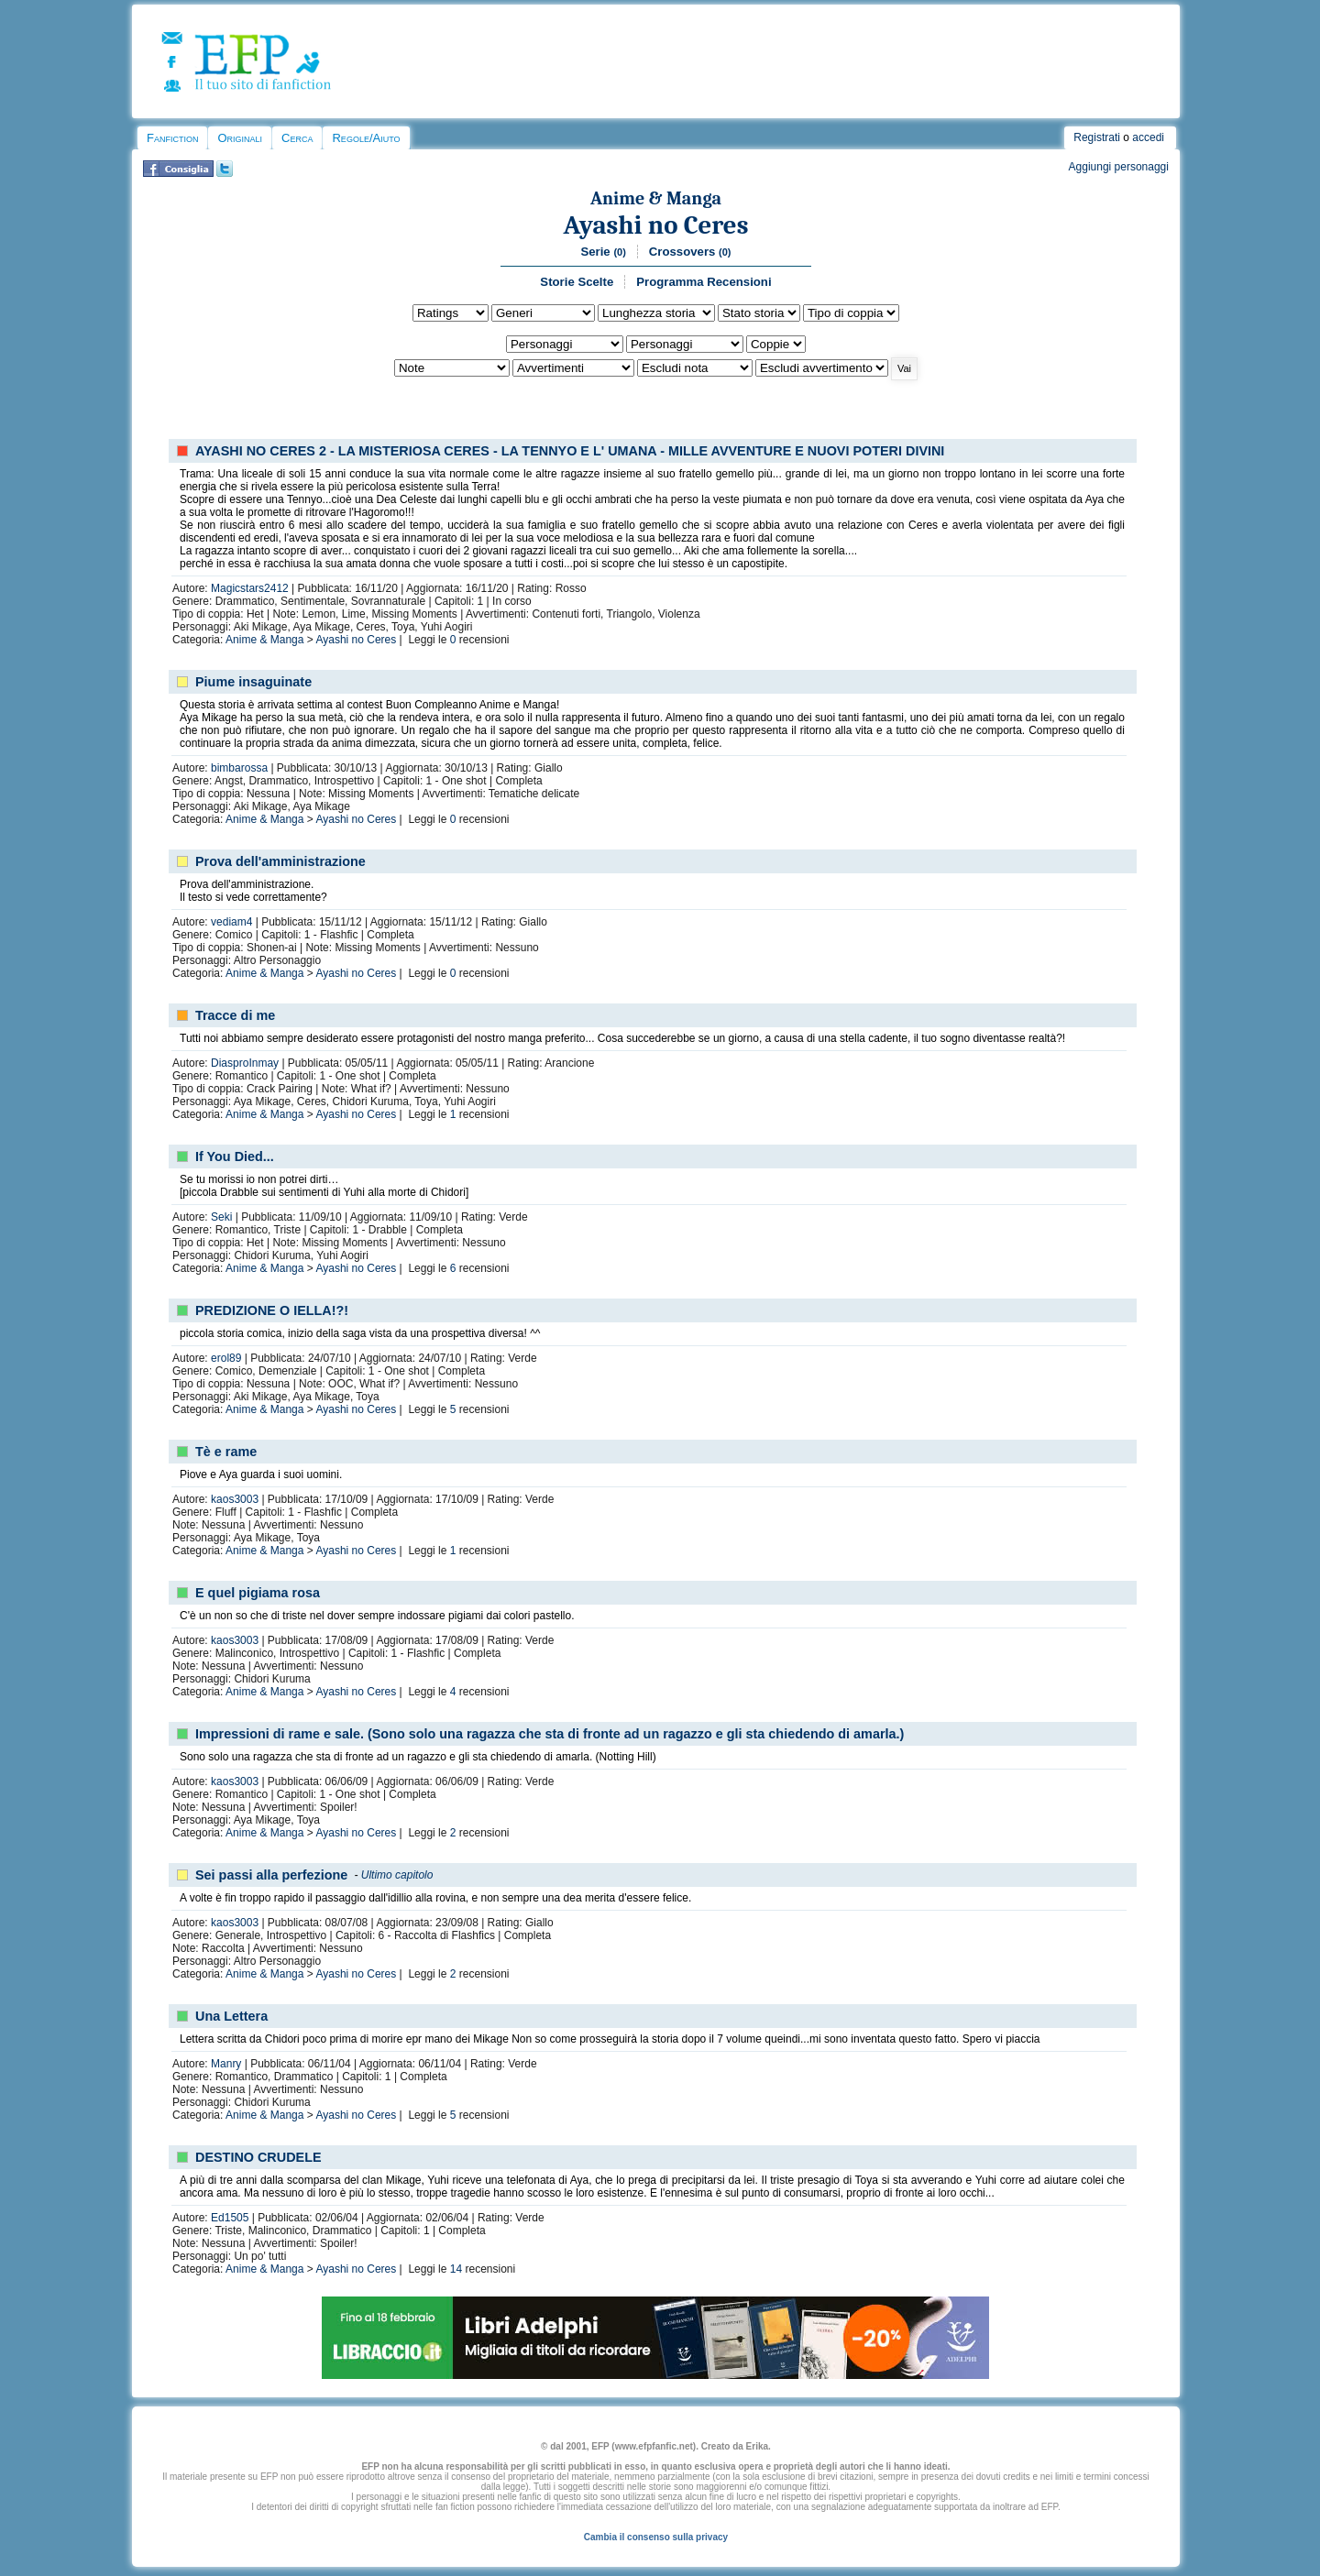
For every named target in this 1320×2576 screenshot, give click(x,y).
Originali (239, 138)
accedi (1148, 137)
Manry (226, 2063)
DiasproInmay (245, 1063)
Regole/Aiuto (366, 138)
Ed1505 (229, 2217)
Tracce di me (235, 1015)
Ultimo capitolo (397, 1875)
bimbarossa (239, 768)
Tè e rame (226, 1451)
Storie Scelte (576, 282)
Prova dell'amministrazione (280, 861)
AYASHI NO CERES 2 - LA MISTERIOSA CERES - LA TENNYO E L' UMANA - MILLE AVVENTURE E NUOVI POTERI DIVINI (569, 451)
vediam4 (231, 921)
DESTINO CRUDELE (258, 2157)
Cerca (297, 138)
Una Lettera (231, 2016)
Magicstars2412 (250, 588)
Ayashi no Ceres (656, 225)
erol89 (226, 1358)
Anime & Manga (655, 198)
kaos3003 (234, 1499)
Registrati (1096, 137)
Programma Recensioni (703, 282)
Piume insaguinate (253, 681)
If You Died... (234, 1156)
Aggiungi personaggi (1119, 166)
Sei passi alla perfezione (271, 1875)
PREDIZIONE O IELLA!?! (271, 1310)
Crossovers (690, 251)
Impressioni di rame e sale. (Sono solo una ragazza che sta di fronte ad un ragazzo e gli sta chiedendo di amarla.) (549, 1733)
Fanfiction (172, 138)
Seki (221, 1217)
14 (456, 2269)
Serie (602, 251)
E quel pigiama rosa (257, 1592)
